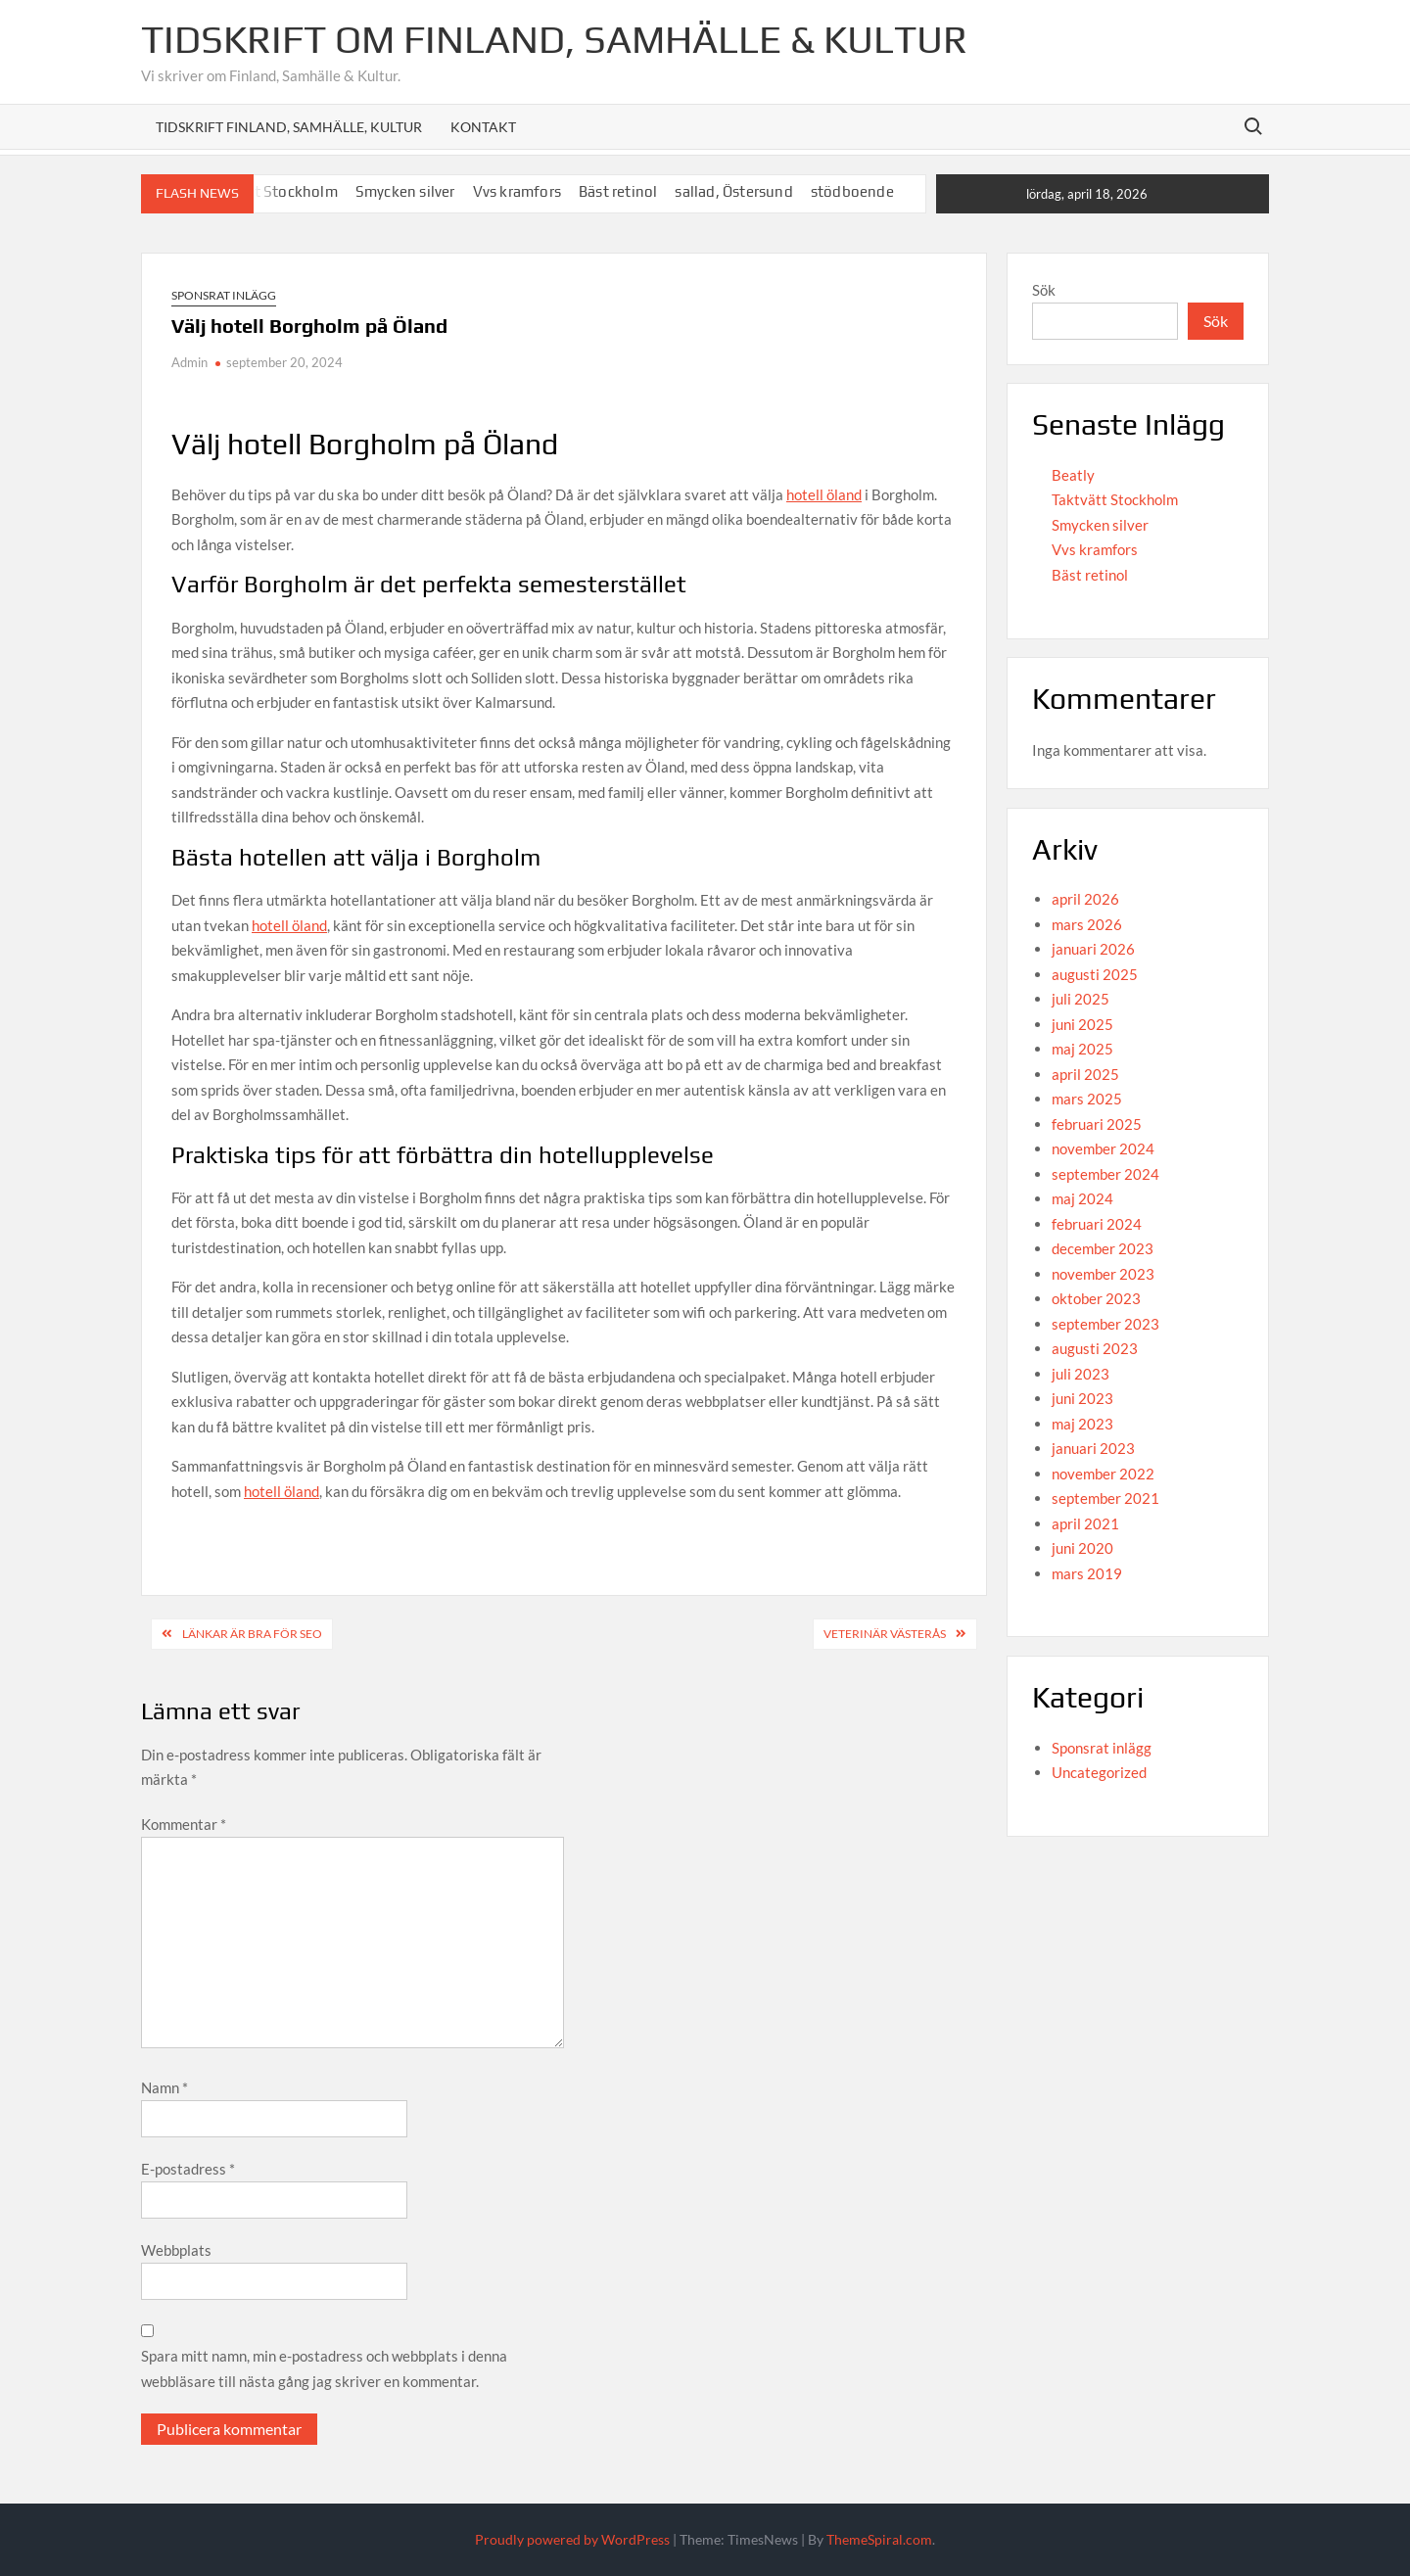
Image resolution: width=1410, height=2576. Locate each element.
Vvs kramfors (517, 191)
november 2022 (1103, 1473)
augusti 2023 (1095, 1348)
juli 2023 (1080, 1373)
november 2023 (1103, 1274)
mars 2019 (1087, 1573)
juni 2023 (1082, 1398)
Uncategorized (1099, 1772)
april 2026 (1085, 899)
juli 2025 (1080, 998)
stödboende (852, 191)
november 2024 (1103, 1148)
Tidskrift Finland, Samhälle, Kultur (289, 126)
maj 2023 (1082, 1423)
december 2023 (1102, 1248)
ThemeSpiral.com (879, 2539)
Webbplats (176, 2250)
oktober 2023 (1096, 1298)
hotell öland (824, 494)
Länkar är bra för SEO (252, 1633)
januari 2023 (1093, 1448)
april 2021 (1085, 1523)
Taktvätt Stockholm (1115, 499)
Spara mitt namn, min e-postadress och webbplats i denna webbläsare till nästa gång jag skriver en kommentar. (324, 2368)
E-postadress (188, 2169)
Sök (1044, 290)
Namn (164, 2087)
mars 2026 (1087, 924)
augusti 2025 (1095, 974)
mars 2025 (1087, 1098)
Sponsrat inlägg (223, 295)
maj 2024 (1082, 1198)
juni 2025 (1082, 1024)
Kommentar (183, 1824)
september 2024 (1105, 1174)
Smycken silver (405, 191)
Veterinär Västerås (884, 1633)
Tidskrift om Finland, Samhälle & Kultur (554, 39)
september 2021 (1105, 1498)
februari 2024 (1097, 1224)
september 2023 (1105, 1324)
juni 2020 (1082, 1548)
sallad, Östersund (733, 191)
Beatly (1073, 475)
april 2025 (1085, 1074)
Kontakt (483, 126)
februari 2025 (1097, 1124)
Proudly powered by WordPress (572, 2539)
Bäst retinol (618, 191)
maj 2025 (1082, 1048)
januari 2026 (1093, 949)
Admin (189, 362)
